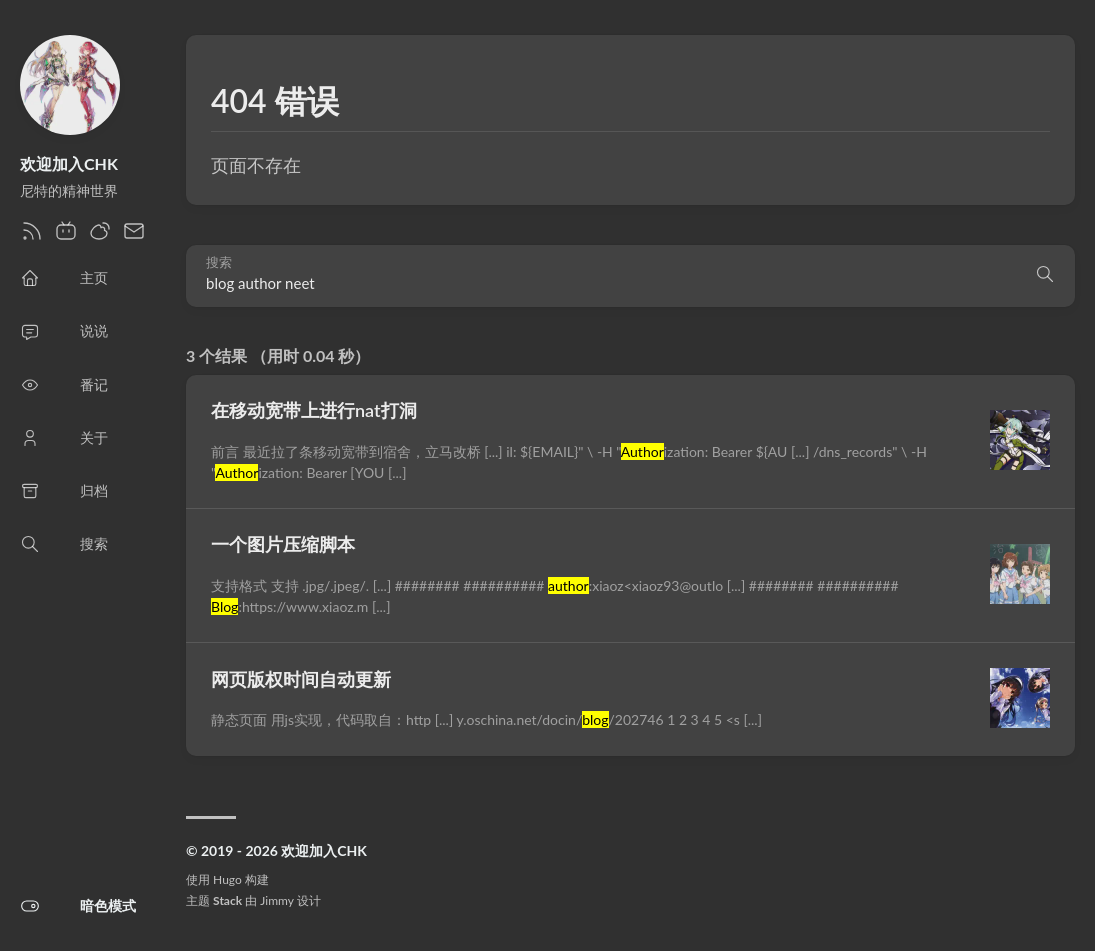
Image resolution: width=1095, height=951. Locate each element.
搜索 (219, 262)
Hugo (227, 879)
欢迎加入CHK (69, 163)
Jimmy (276, 900)
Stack (227, 900)
